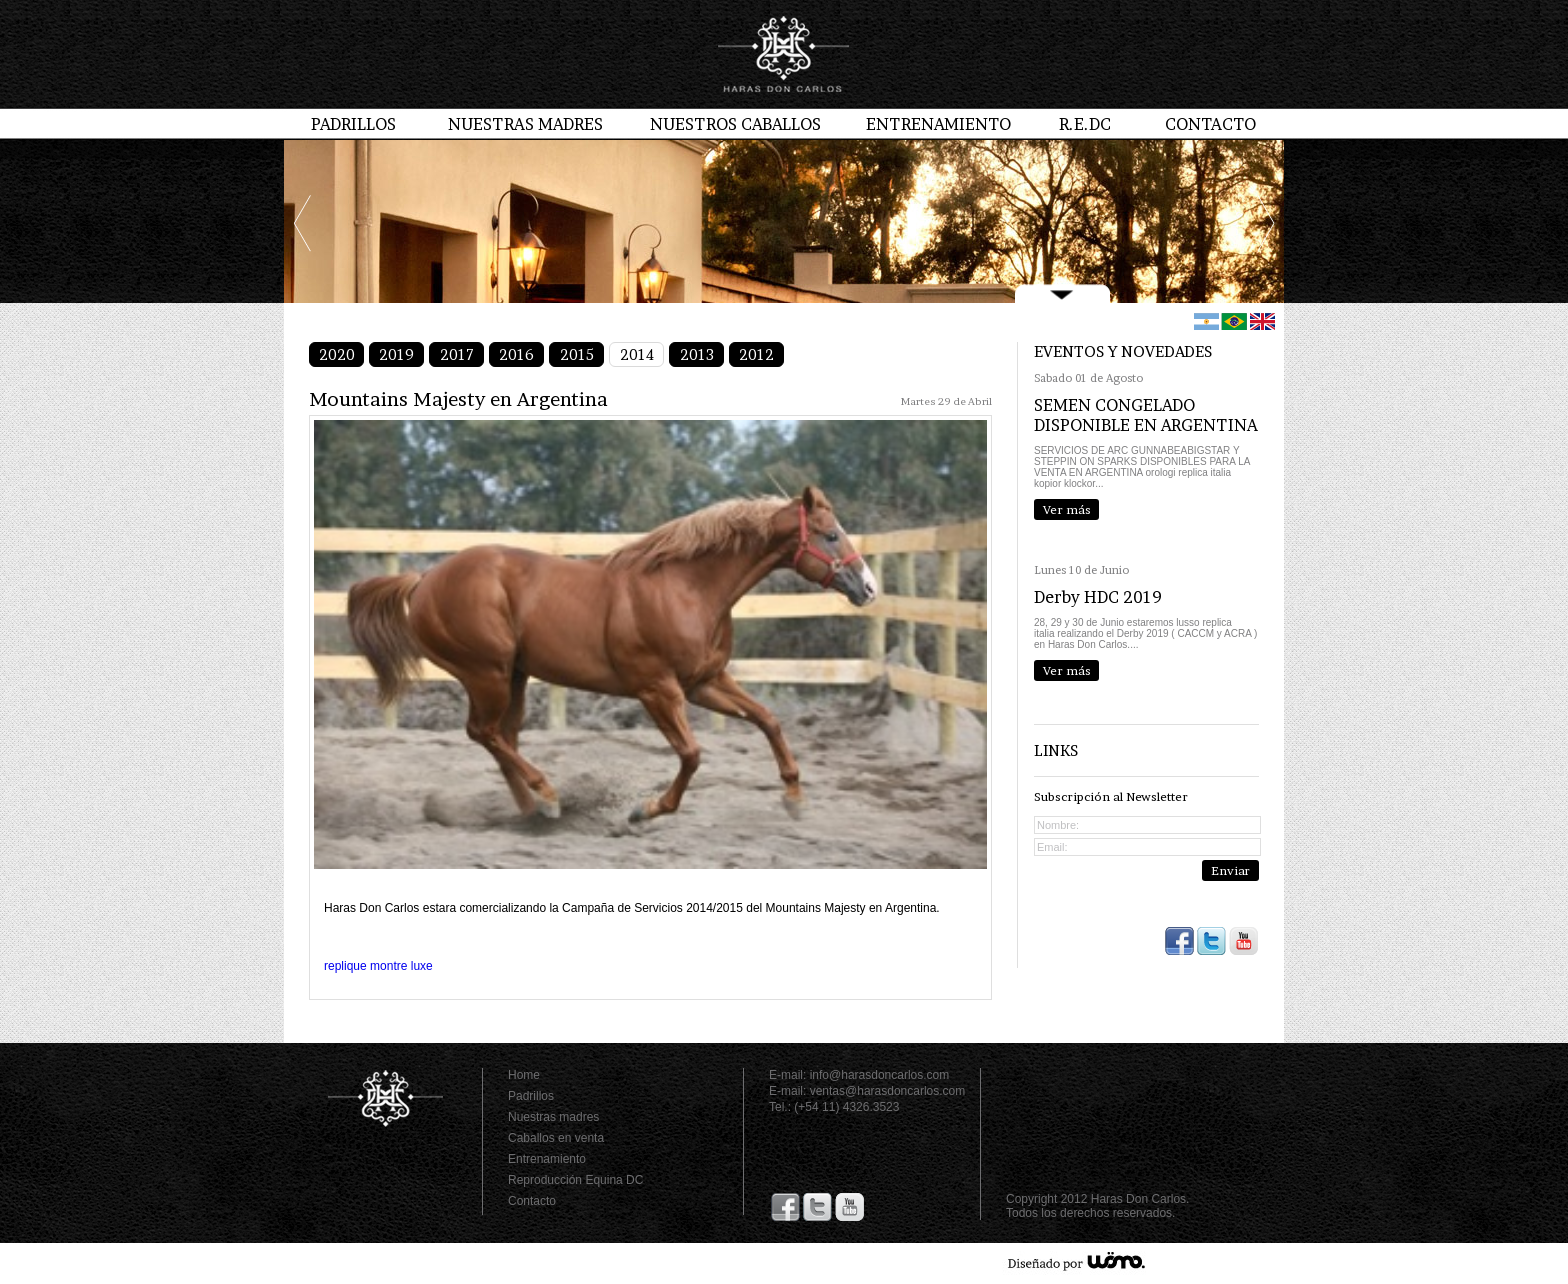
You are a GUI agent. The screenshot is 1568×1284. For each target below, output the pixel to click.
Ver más (1067, 509)
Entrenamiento (547, 1159)
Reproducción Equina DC (575, 1180)
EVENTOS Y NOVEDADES (1123, 351)
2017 (457, 354)
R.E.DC (1085, 124)
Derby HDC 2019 (1098, 597)
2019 (396, 354)
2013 (697, 354)
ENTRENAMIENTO (938, 124)
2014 (637, 354)
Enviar (1230, 870)
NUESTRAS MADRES (525, 124)
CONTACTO (1210, 124)
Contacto (532, 1201)
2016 (516, 354)
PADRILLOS (353, 124)
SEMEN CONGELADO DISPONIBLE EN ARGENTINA (1146, 415)
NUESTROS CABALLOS (735, 124)
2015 (577, 354)
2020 (337, 354)
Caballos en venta (556, 1138)
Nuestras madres (553, 1117)
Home (524, 1075)
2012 (756, 354)
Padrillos (531, 1096)
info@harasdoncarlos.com (880, 1075)
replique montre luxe (378, 966)
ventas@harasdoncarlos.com (888, 1091)
